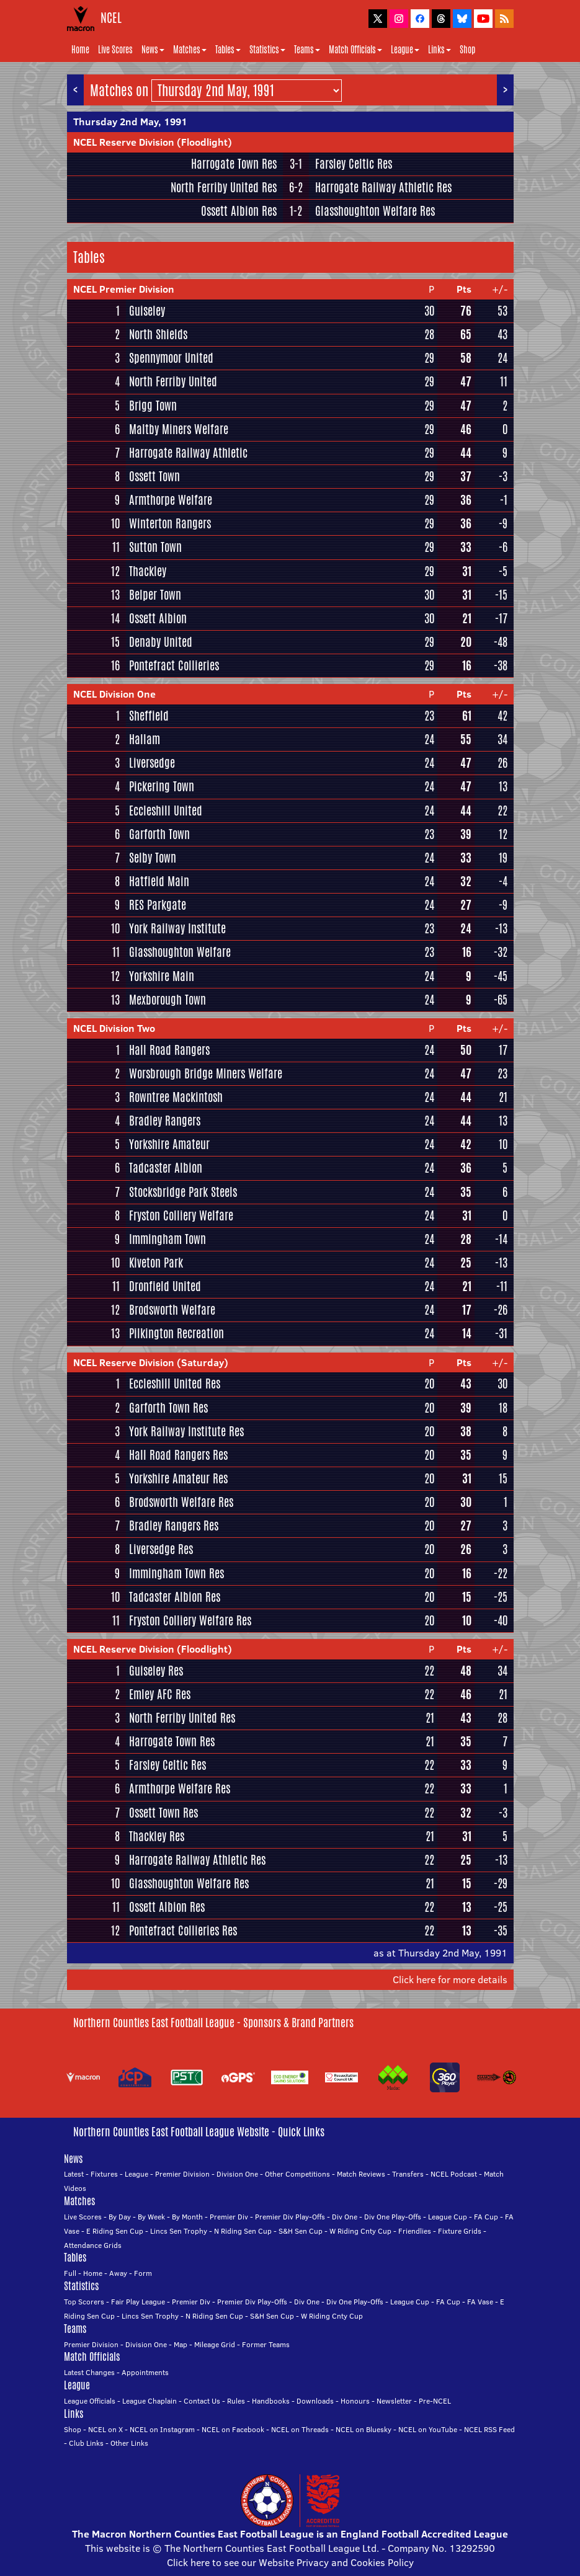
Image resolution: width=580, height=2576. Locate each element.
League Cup (447, 2216)
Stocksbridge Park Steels (183, 1192)
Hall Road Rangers (169, 1050)
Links (439, 49)
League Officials (89, 2401)
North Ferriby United (173, 381)
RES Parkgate (157, 904)
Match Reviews (361, 2174)
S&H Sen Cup (301, 2231)
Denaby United (160, 642)
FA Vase (480, 2301)
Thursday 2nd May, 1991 (130, 121)
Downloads (315, 2401)
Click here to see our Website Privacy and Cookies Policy (290, 2562)
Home (80, 49)
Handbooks (271, 2401)
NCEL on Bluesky (363, 2429)
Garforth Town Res (168, 1407)
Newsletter (394, 2401)
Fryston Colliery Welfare (181, 1215)
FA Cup (486, 2216)
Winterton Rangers (170, 523)
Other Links (129, 2443)
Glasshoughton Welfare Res (375, 211)
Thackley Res (156, 1836)
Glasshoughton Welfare (180, 952)
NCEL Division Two (114, 1028)
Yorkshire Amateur (169, 1144)
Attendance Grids (93, 2245)
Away (118, 2273)
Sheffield (149, 715)
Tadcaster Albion (165, 1167)
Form (143, 2273)
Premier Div (229, 2216)
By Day (120, 2216)
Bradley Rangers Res (173, 1525)
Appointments (145, 2372)
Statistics (267, 49)
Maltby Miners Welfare (178, 429)
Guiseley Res (156, 1670)
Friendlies (414, 2231)
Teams (307, 49)
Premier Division (182, 2174)
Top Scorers (84, 2301)
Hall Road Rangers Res (178, 1454)
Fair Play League (138, 2301)
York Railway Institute (177, 928)
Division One (237, 2174)
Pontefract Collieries (174, 665)
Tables (228, 49)
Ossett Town (154, 476)
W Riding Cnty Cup (360, 2231)
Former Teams (266, 2344)
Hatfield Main (159, 881)
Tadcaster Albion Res (174, 1597)
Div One (344, 2216)
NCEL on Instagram (162, 2429)
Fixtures (104, 2174)
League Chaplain (149, 2401)
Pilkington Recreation (176, 1333)
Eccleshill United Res (174, 1383)
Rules (236, 2401)
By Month (187, 2216)
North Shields (158, 334)
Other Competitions (297, 2174)
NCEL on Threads (300, 2429)
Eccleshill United (165, 810)
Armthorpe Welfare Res (179, 1788)
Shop (467, 49)
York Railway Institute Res (186, 1431)
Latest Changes (89, 2372)
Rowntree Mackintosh (176, 1097)
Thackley (147, 571)
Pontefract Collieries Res (183, 1930)
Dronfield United (165, 1286)
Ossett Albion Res (239, 211)
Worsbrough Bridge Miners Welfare (205, 1073)
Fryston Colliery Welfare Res (190, 1620)
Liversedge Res (161, 1549)
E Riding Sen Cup (114, 2231)
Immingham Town (167, 1239)
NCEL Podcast (454, 2174)
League (405, 49)
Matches (190, 49)
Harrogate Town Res (234, 163)
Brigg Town (153, 405)
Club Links (86, 2443)
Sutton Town (155, 547)
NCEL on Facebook (233, 2429)
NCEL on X (105, 2429)
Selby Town (152, 857)
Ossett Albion (158, 618)
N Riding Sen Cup (243, 2231)
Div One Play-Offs (392, 2216)
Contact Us (202, 2401)
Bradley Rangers (164, 1120)
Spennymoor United (171, 357)
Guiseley (147, 310)
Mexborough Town (167, 999)
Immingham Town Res (176, 1573)
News (152, 49)
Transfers (408, 2174)
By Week (151, 2216)
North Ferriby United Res (224, 187)
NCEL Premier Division (123, 289)
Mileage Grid (214, 2344)
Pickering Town (161, 786)
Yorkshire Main (161, 976)
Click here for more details (450, 1979)
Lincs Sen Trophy (178, 2231)
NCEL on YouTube (427, 2429)
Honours (355, 2401)
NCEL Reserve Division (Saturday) (150, 1362)
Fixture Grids (459, 2231)
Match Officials (355, 49)
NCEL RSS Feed (489, 2429)
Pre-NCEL (435, 2401)
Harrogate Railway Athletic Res (383, 187)
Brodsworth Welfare (172, 1309)
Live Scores (115, 49)
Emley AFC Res (159, 1694)
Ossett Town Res (163, 1812)
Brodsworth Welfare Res (181, 1502)
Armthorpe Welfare (170, 500)
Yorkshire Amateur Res (178, 1478)
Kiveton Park (156, 1262)
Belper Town (155, 594)
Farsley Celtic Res (353, 163)
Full (70, 2273)
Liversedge (152, 762)
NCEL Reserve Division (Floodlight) (152, 142)
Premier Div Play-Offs (290, 2216)
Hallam (144, 739)
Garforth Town (159, 834)
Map (180, 2344)
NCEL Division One (114, 694)
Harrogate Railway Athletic (188, 452)
